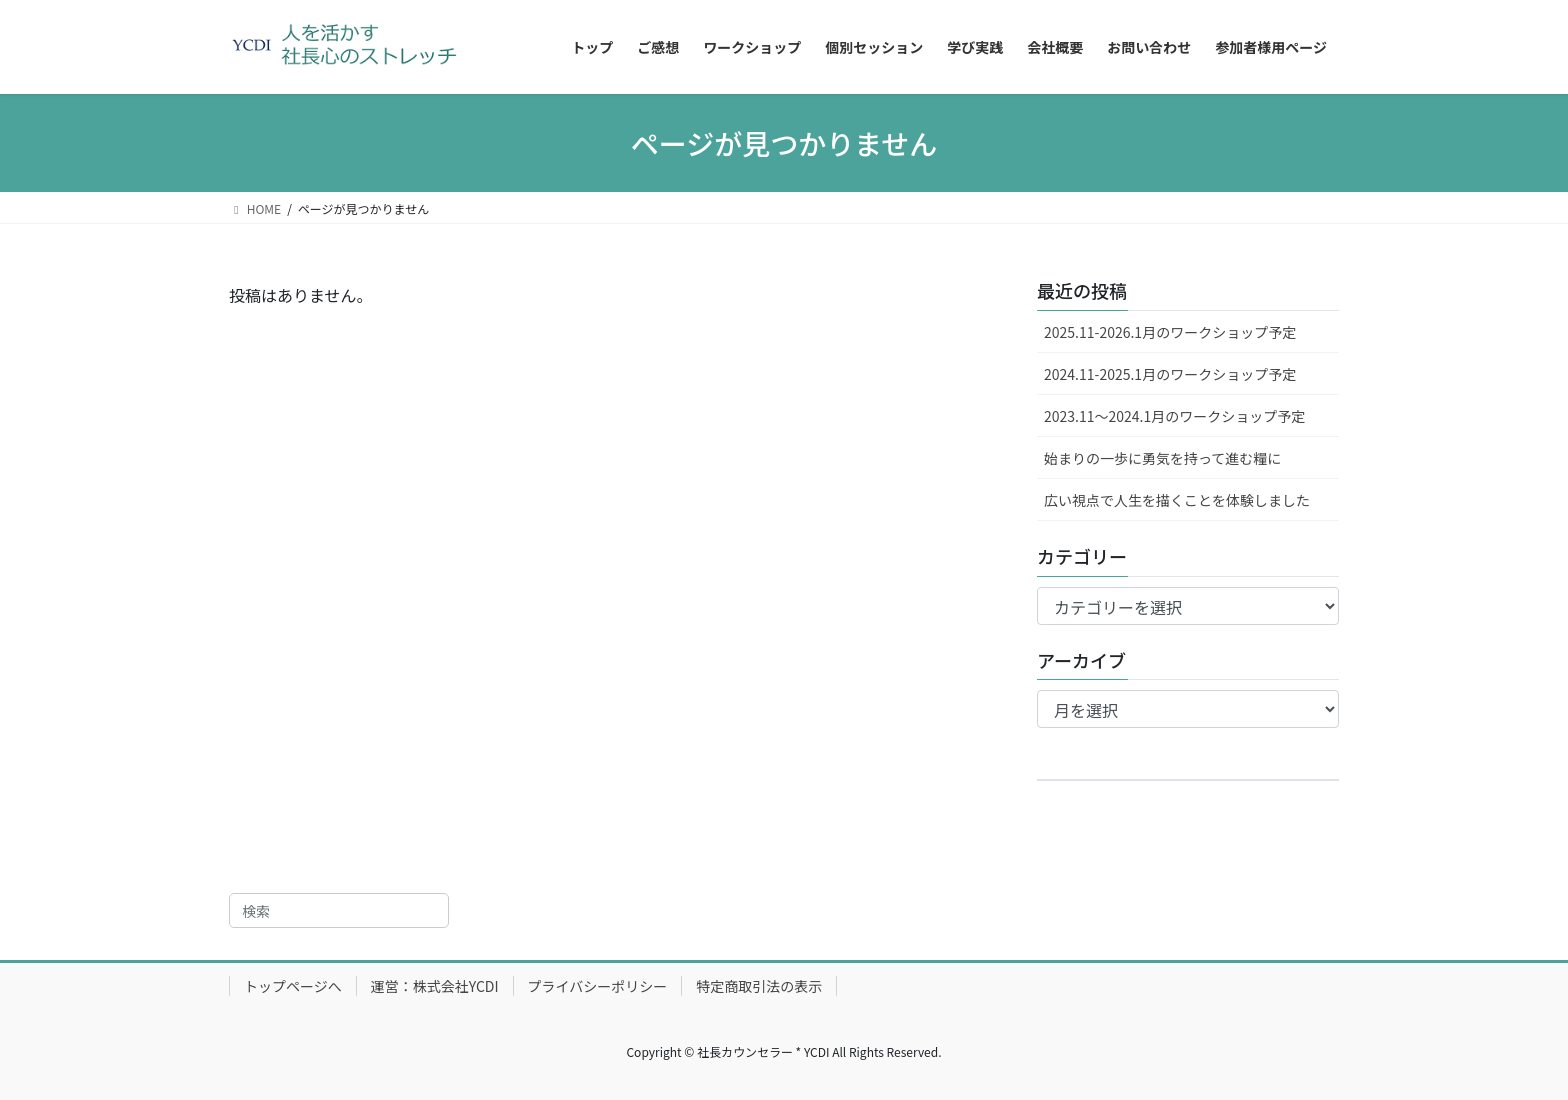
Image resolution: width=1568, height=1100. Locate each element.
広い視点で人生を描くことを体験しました (1177, 500)
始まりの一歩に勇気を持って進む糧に (1162, 458)
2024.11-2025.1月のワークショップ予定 (1170, 374)
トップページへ (293, 986)
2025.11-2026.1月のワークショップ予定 (1170, 332)
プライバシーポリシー (598, 986)
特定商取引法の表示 (759, 986)
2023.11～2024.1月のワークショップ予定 (1174, 416)
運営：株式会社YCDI (435, 986)
